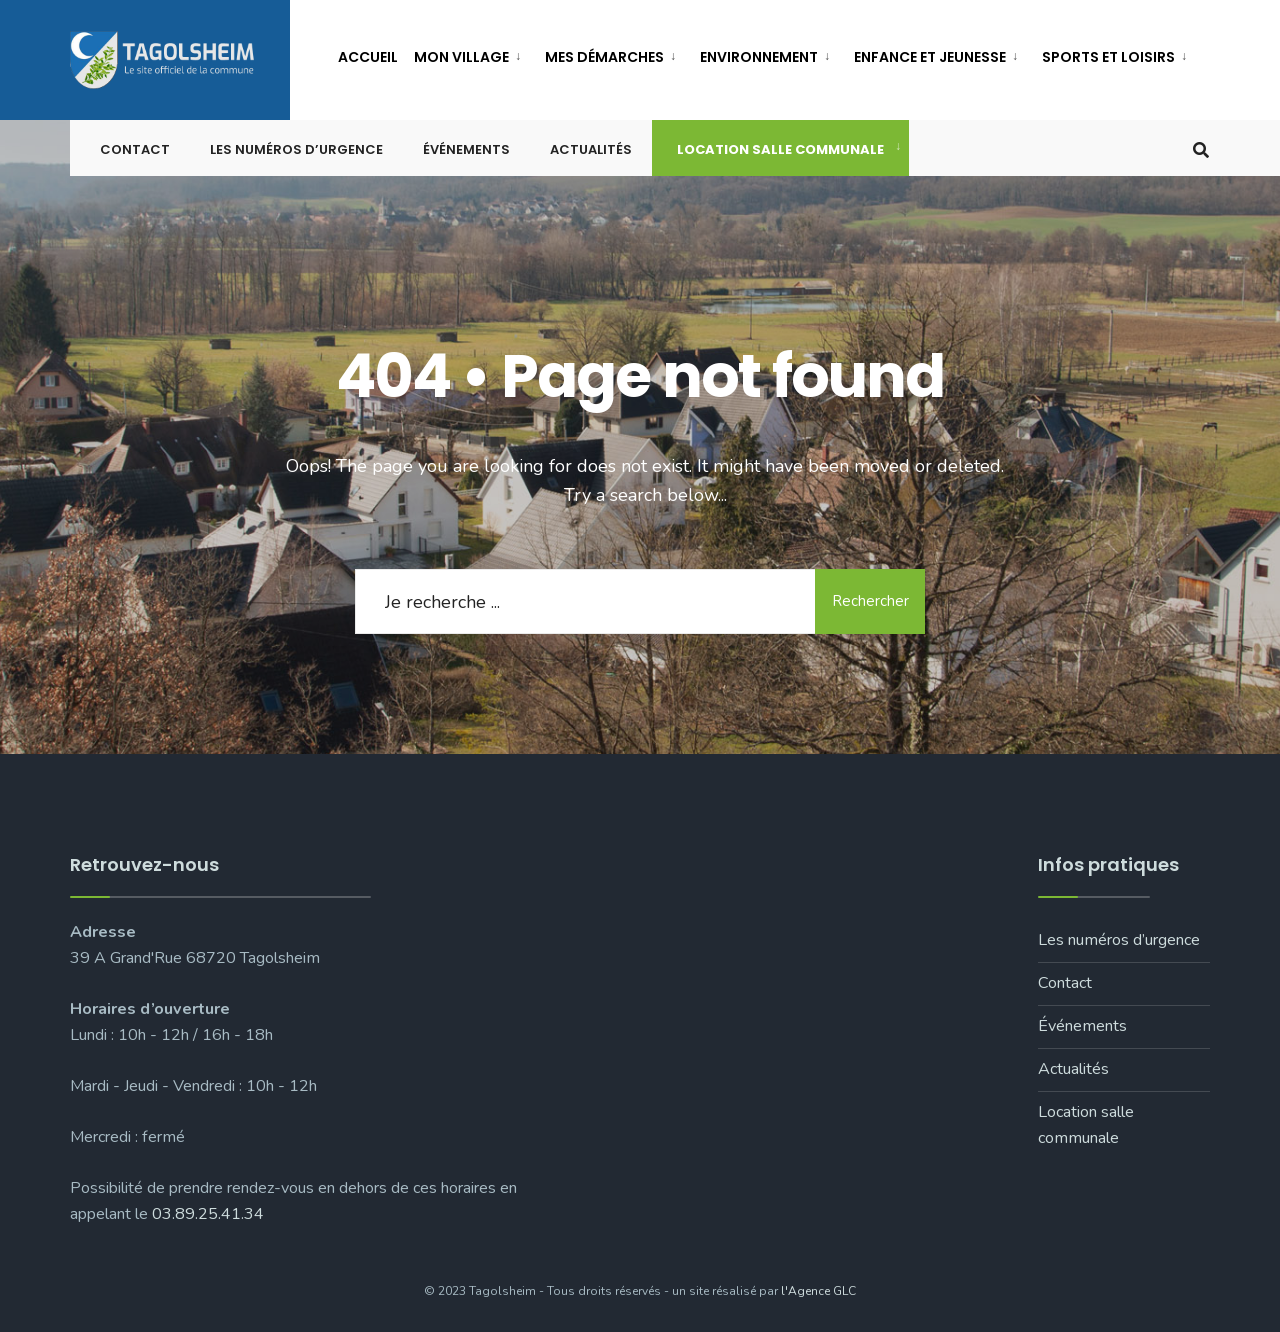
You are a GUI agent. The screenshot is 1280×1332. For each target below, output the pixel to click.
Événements (466, 149)
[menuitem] (471, 53)
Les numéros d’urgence (296, 149)
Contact (135, 149)
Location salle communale (780, 149)
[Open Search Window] (1201, 148)
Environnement (759, 57)
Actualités (591, 149)
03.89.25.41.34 (208, 1214)
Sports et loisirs (1108, 57)
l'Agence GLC (818, 1291)
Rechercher (870, 601)
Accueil (368, 57)
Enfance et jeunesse (930, 57)
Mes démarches (604, 57)
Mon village (461, 57)
